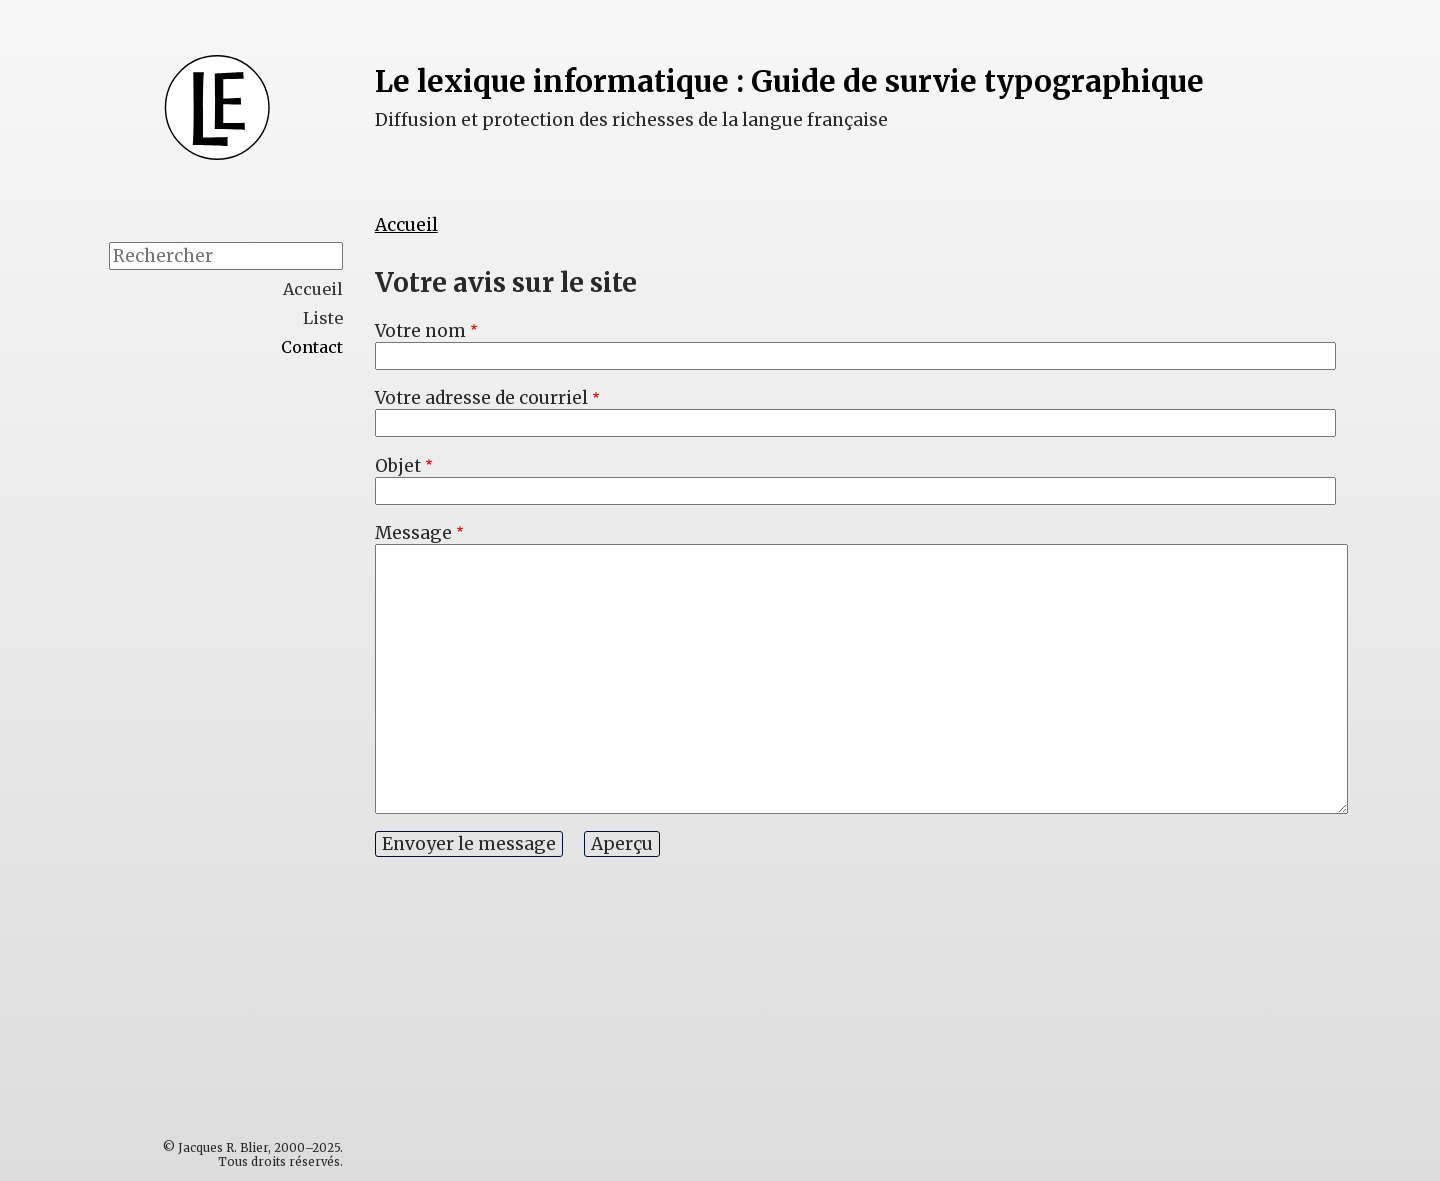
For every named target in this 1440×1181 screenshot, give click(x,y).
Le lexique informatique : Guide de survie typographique (789, 81)
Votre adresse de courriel (481, 398)
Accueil (406, 225)
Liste (323, 318)
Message (413, 533)
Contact (312, 347)
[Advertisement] (268, 686)
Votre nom (420, 331)
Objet (398, 466)
